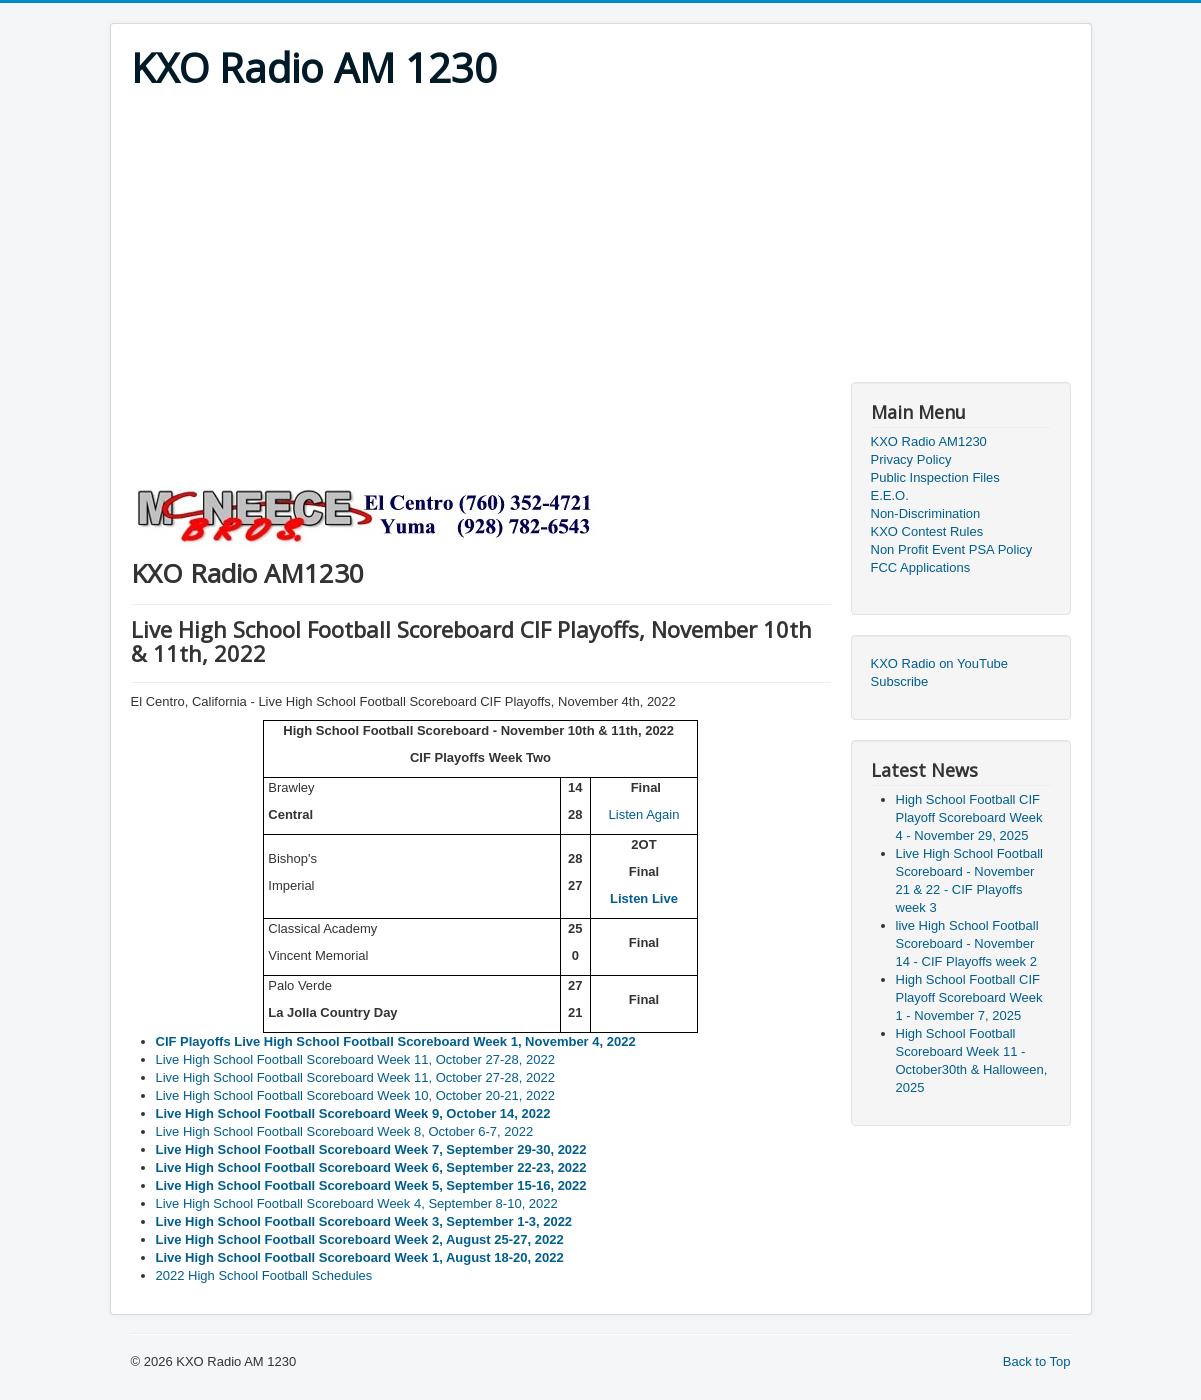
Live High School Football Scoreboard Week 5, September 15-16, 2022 (371, 1185)
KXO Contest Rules (927, 531)
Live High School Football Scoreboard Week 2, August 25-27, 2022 (360, 1239)
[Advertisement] (601, 242)
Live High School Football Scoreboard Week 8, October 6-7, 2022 (345, 1131)
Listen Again (644, 814)
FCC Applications (921, 567)
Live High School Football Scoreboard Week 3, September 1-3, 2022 (364, 1221)
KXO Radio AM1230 (929, 441)
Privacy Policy (911, 459)
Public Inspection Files (935, 477)
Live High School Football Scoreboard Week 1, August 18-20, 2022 (360, 1257)
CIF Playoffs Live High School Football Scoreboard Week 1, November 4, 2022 (396, 1041)
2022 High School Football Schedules (264, 1275)
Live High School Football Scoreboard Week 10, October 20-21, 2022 (355, 1095)
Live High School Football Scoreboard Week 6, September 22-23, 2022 (371, 1167)
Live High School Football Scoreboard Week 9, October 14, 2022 (353, 1113)
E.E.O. (890, 495)
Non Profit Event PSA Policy (952, 549)
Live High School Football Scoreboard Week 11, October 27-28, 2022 (355, 1059)
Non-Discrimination (926, 513)
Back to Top (1037, 1361)
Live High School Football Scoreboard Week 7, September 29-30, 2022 (371, 1149)
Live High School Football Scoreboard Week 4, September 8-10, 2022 (357, 1203)
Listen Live (644, 898)
